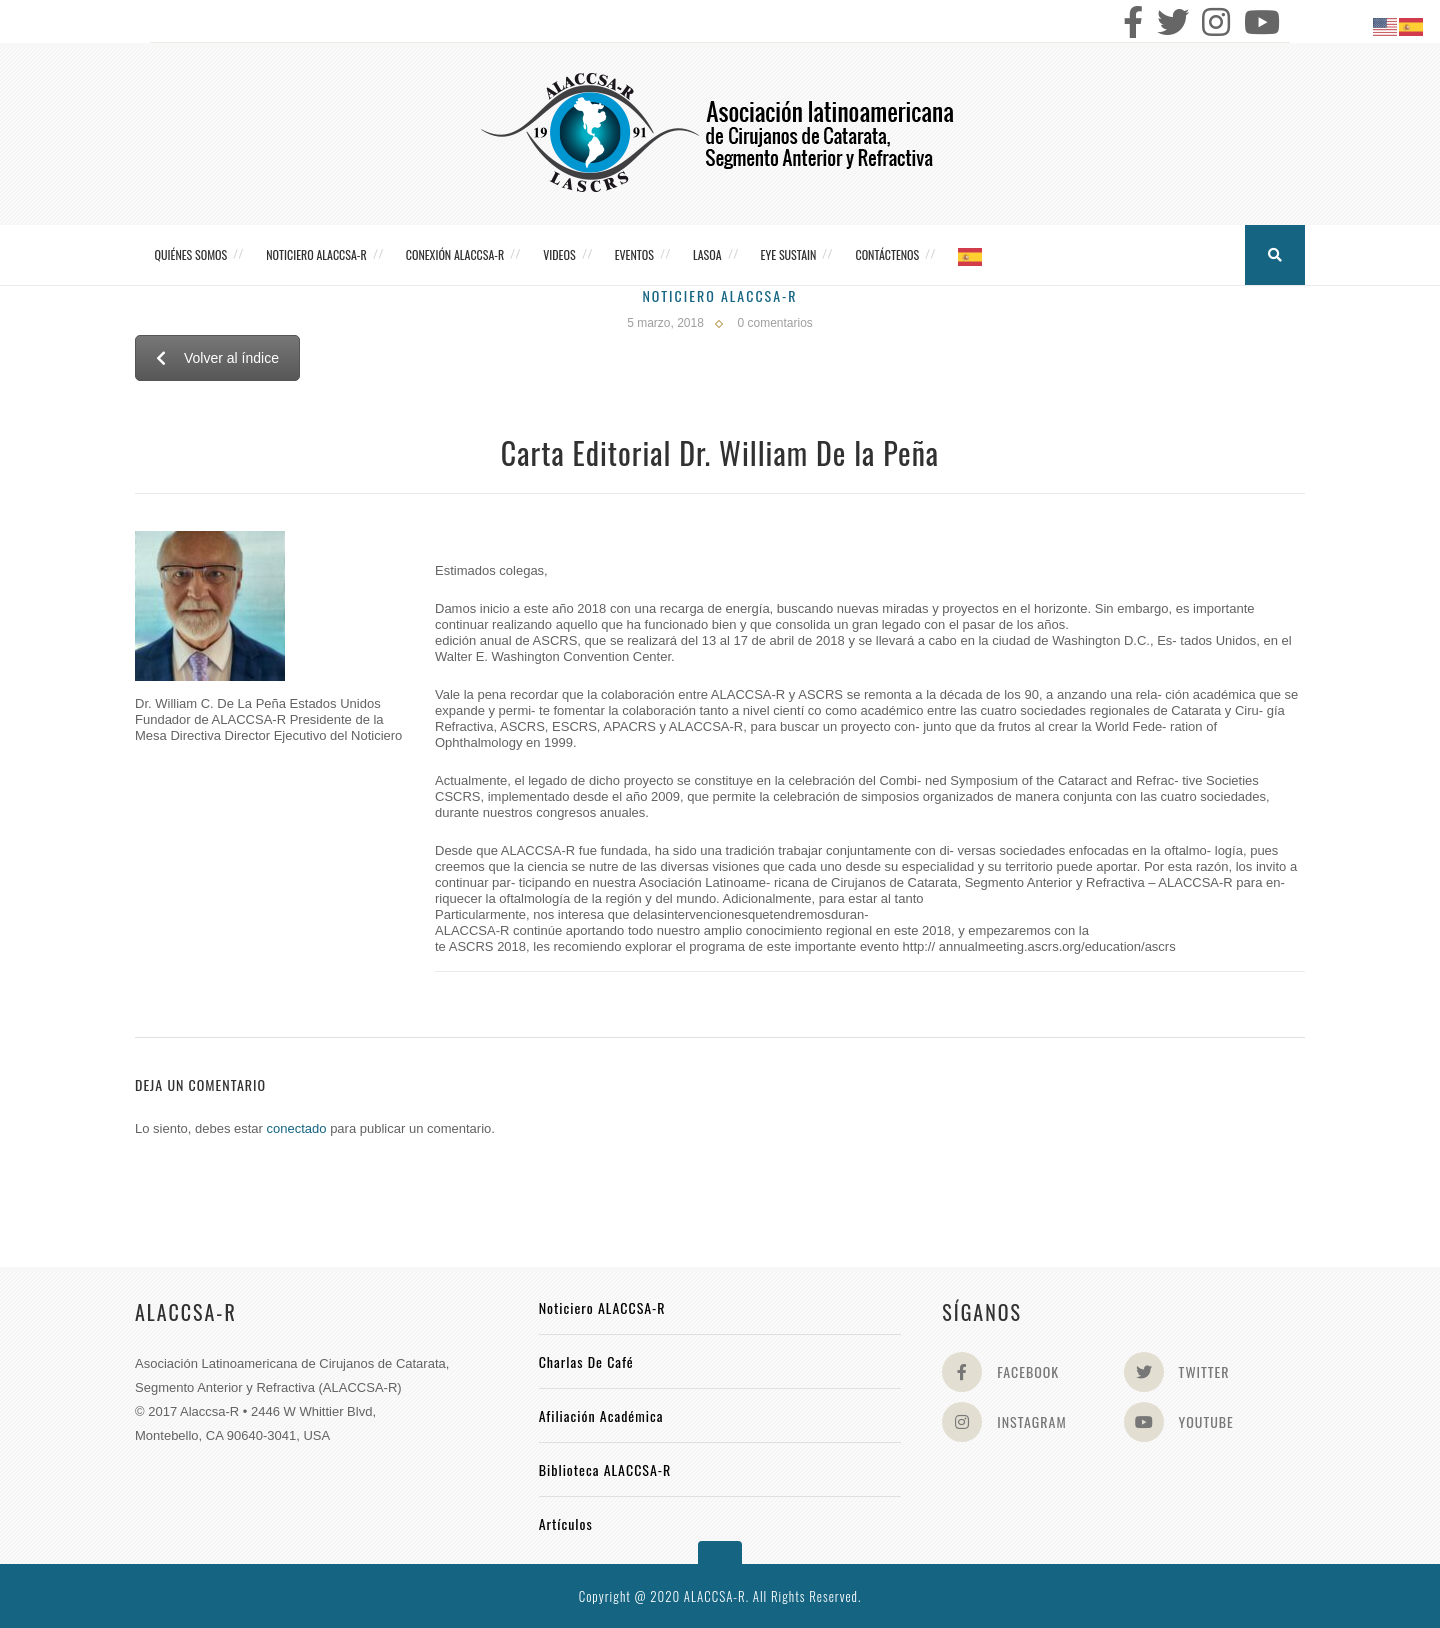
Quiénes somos (191, 254)
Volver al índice (217, 358)
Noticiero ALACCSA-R (316, 254)
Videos (559, 254)
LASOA (707, 254)
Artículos (566, 1523)
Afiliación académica (601, 1415)
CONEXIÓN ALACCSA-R (455, 254)
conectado (297, 1128)
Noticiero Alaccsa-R (719, 295)
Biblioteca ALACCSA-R (605, 1469)
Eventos (634, 254)
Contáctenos (887, 254)
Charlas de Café (586, 1361)
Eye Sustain (789, 254)
